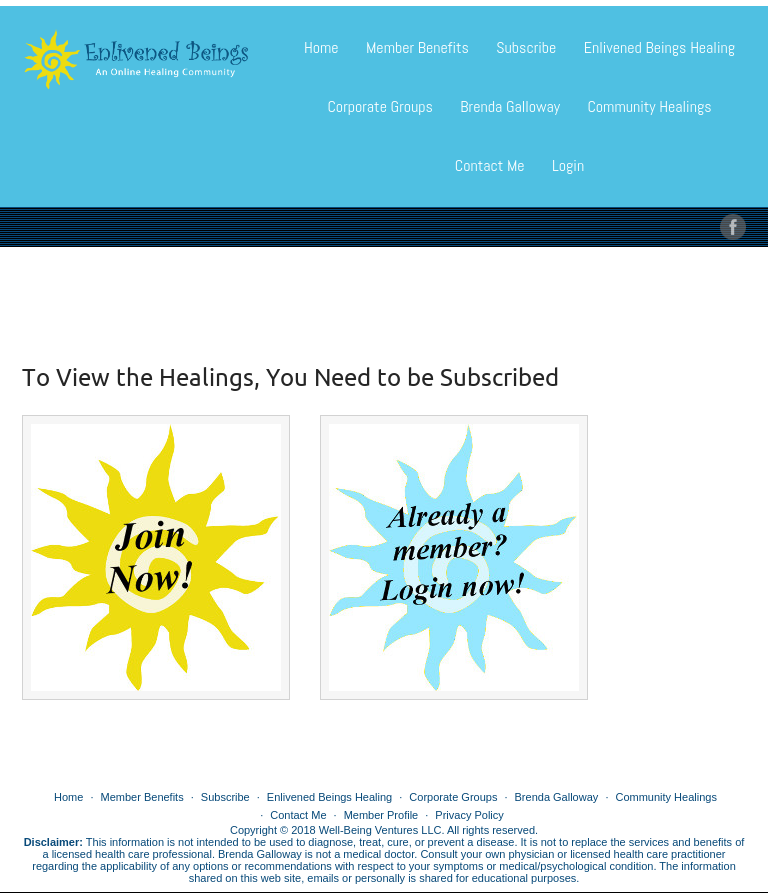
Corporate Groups (379, 106)
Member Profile (381, 815)
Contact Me (490, 165)
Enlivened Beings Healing (659, 47)
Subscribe (526, 47)
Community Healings (649, 106)
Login (568, 165)
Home (321, 47)
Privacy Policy (469, 815)
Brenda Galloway (510, 106)
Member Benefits (417, 47)
